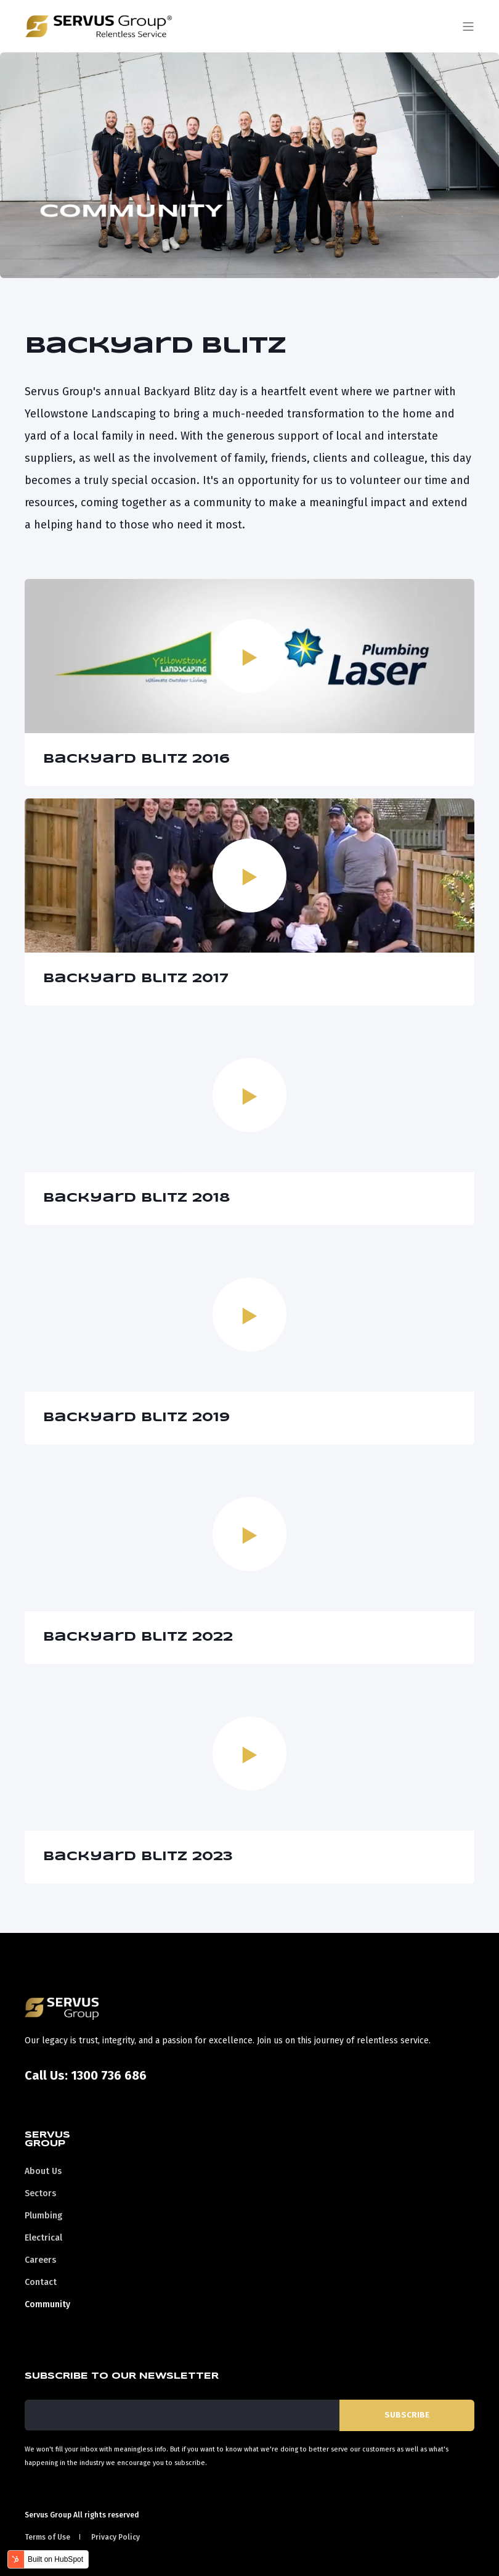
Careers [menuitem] (40, 2260)
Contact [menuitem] (41, 2282)
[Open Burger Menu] (468, 26)
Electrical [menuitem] (43, 2238)
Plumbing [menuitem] (43, 2215)
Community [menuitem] (47, 2304)
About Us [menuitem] (43, 2171)
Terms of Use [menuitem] (47, 2537)
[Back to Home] (98, 29)
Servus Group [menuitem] (47, 2139)
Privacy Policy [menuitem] (115, 2537)
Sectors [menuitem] (40, 2193)
